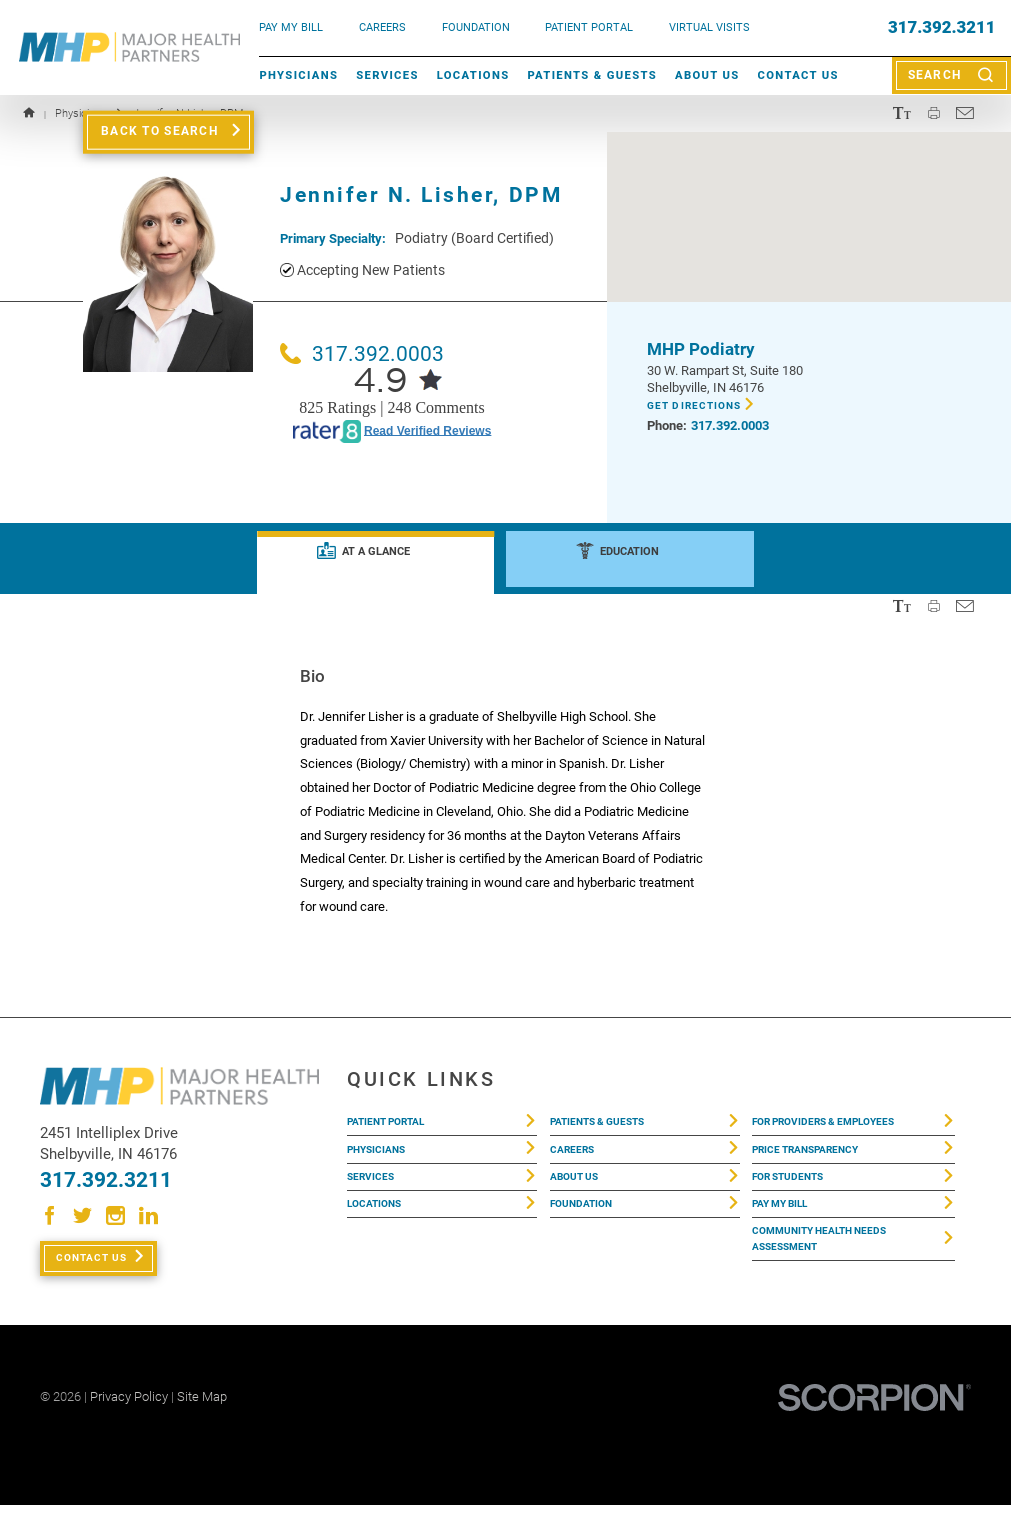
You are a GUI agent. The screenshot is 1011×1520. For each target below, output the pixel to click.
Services (387, 75)
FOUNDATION (476, 27)
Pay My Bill (789, 1221)
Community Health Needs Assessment (837, 1264)
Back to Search (159, 131)
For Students (798, 1189)
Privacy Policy (129, 1411)
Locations (473, 75)
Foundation (590, 1221)
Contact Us (798, 75)
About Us (707, 75)
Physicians (298, 75)
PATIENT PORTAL (589, 27)
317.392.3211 (942, 27)
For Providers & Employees (843, 1123)
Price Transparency (821, 1156)
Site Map (202, 1411)
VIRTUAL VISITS (709, 27)
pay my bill (291, 27)
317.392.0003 (362, 353)
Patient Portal (398, 1123)
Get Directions (703, 407)
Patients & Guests (592, 75)
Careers (382, 27)
